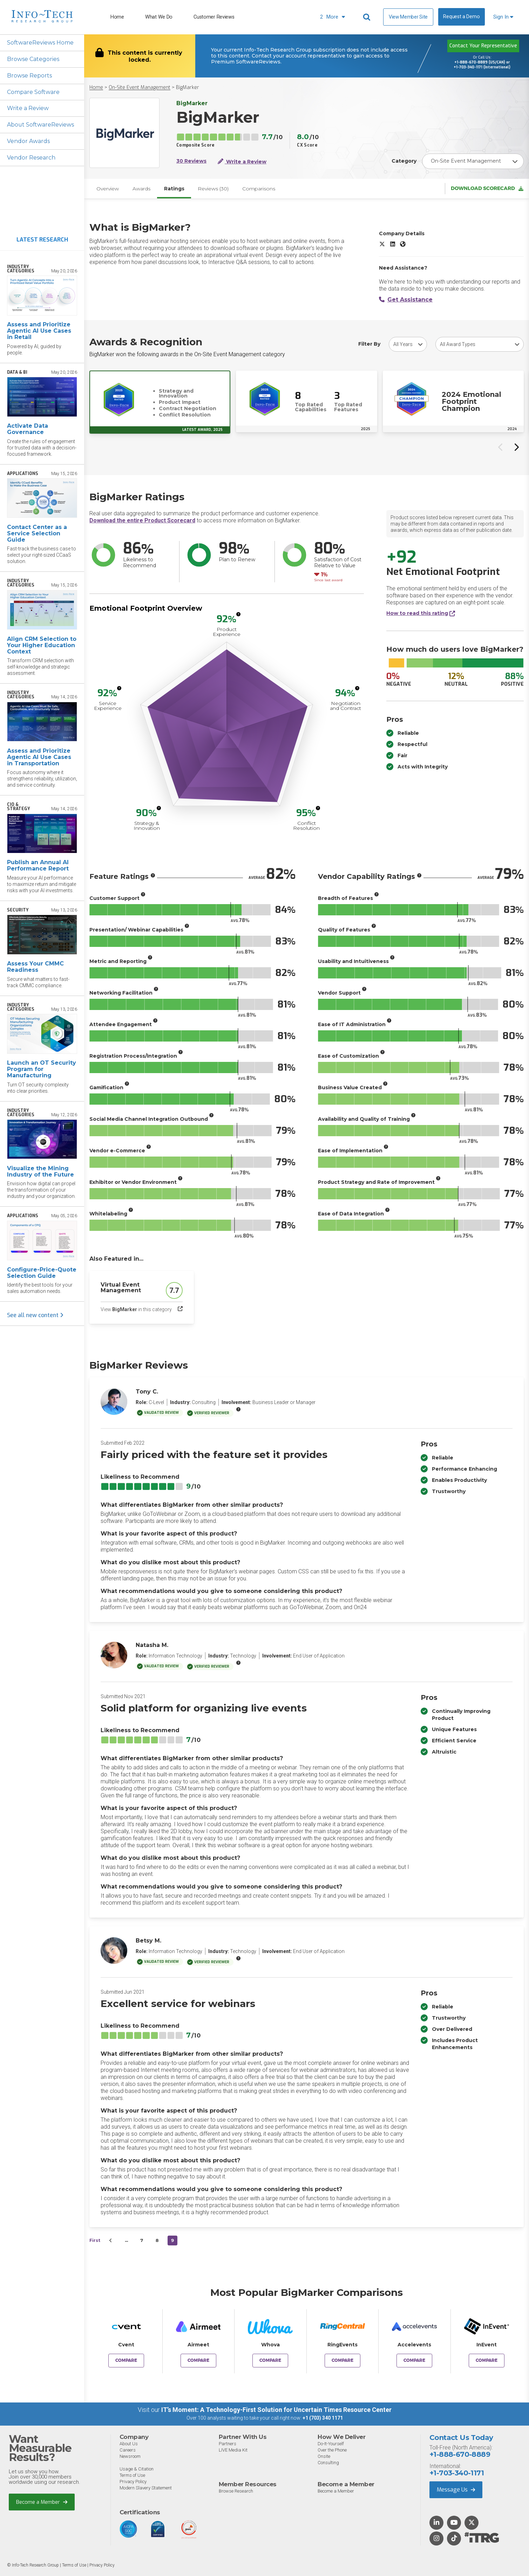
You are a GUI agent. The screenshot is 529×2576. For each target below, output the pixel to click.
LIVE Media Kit (233, 2450)
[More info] (238, 614)
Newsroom (130, 2456)
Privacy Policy (133, 2481)
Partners (227, 2443)
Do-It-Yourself (331, 2443)
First (94, 2241)
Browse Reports (29, 75)
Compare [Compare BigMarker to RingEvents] (342, 2361)
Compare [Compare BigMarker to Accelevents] (414, 2361)
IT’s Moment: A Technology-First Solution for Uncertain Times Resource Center (276, 2410)
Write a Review (28, 108)
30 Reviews (191, 161)
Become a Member (42, 2502)
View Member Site (408, 17)
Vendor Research (31, 158)
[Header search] (368, 17)
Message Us (456, 2489)
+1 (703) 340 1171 (323, 2418)
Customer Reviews (214, 17)
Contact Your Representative (483, 46)
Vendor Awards (28, 141)
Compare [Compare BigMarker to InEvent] (486, 2361)
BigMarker (187, 87)
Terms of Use (132, 2475)
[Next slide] (516, 447)
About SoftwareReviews (41, 125)
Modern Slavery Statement (146, 2487)
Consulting (328, 2462)
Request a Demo (461, 17)
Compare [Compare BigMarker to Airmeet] (198, 2361)
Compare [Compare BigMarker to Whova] (270, 2361)
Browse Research (236, 2491)
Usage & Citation (137, 2469)
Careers (128, 2450)
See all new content (35, 1315)
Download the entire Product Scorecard (142, 520)
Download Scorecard (487, 189)
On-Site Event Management (139, 87)
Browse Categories (33, 59)
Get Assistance (406, 300)
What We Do (158, 17)
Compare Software (33, 92)
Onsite (324, 2456)
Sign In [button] (503, 17)
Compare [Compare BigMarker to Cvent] (126, 2361)
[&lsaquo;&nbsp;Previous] (111, 2241)
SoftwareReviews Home (40, 42)
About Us (129, 2443)
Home (117, 17)
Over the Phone (332, 2450)
